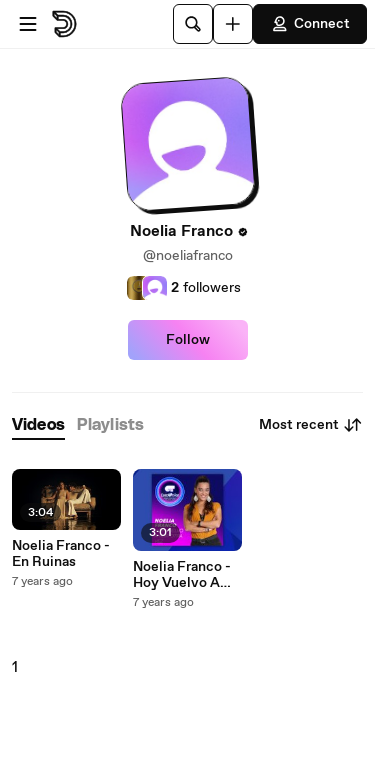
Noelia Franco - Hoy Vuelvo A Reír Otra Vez (182, 575)
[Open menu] (28, 24)
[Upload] (233, 24)
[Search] (193, 24)
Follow (188, 340)
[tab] (38, 425)
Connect (310, 24)
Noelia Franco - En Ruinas (61, 554)
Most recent (311, 425)
